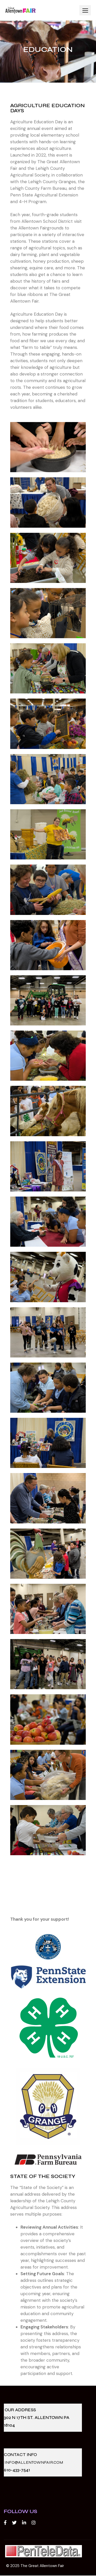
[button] (85, 10)
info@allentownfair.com (34, 2462)
